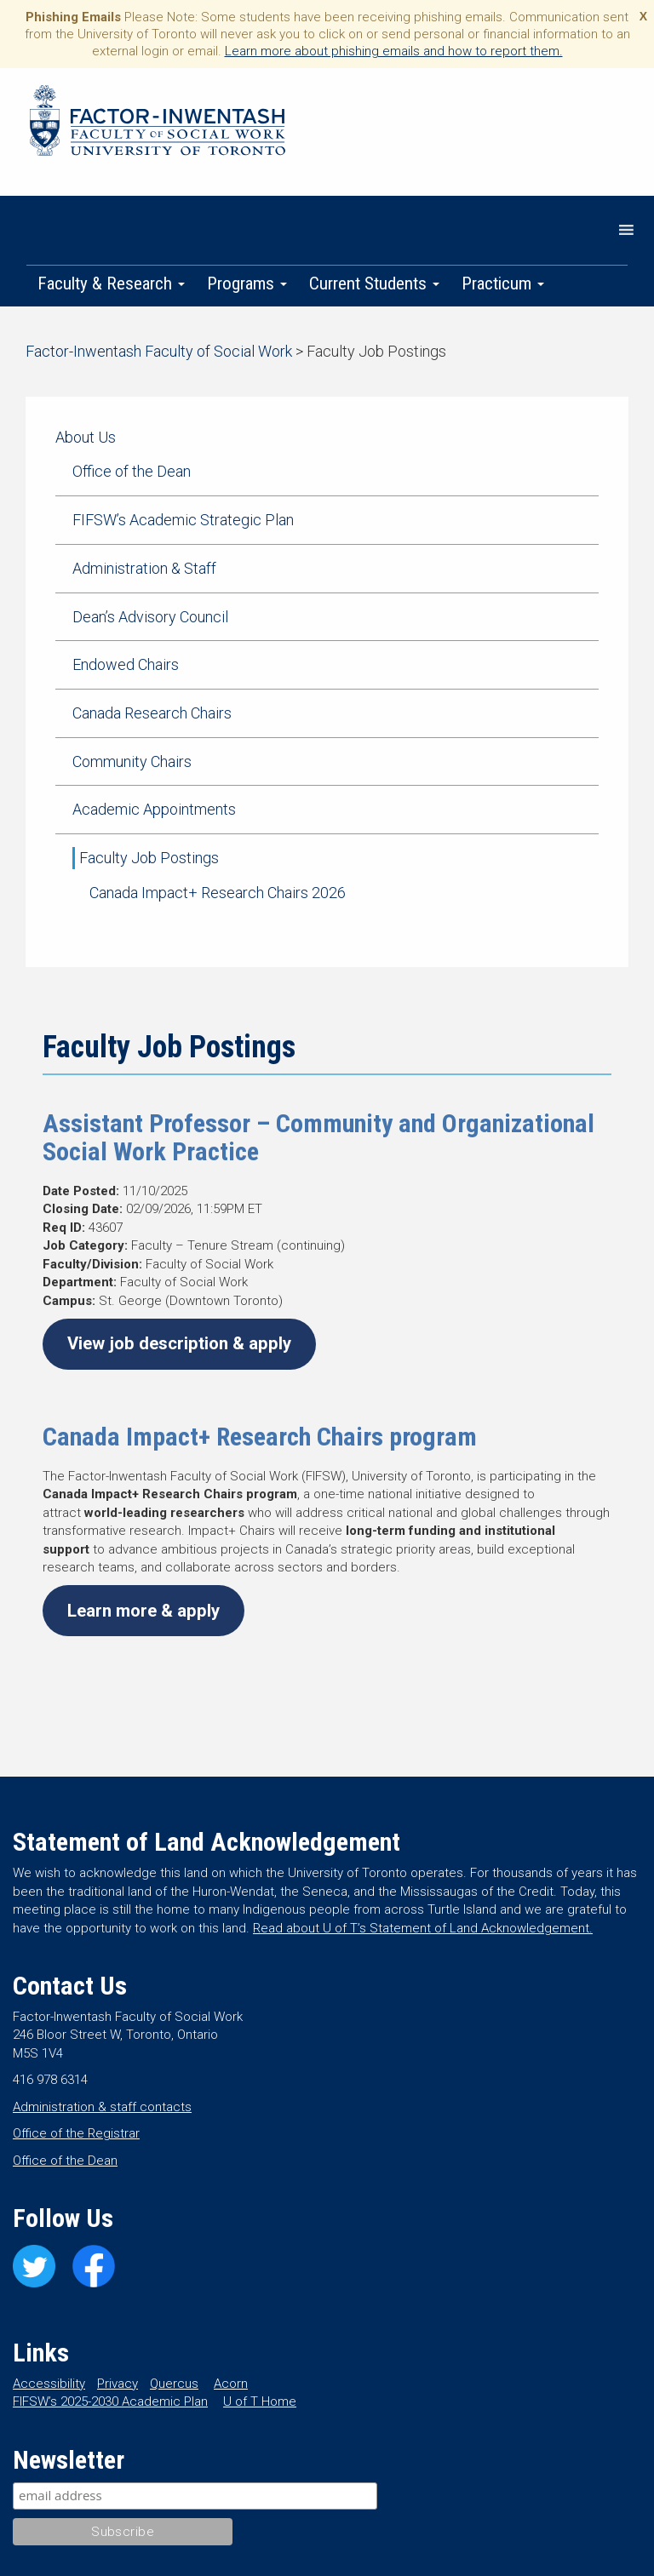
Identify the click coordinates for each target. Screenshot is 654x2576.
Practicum (503, 283)
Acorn (231, 2383)
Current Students (374, 283)
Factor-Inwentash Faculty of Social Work (157, 123)
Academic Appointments (154, 809)
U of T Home (259, 2401)
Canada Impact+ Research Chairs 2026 (217, 893)
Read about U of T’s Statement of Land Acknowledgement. (423, 1928)
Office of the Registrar (76, 2133)
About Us (85, 437)
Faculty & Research (111, 283)
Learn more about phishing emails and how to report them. (394, 51)
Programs (247, 283)
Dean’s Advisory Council (150, 617)
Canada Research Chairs (152, 713)
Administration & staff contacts (102, 2107)
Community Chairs (132, 761)
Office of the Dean (131, 471)
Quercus (174, 2383)
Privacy (117, 2383)
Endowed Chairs (125, 664)
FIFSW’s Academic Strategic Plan (183, 520)
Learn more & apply (143, 1610)
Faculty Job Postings (149, 858)
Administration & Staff (144, 568)
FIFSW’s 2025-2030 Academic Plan (110, 2401)
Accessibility (49, 2383)
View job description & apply (179, 1343)
